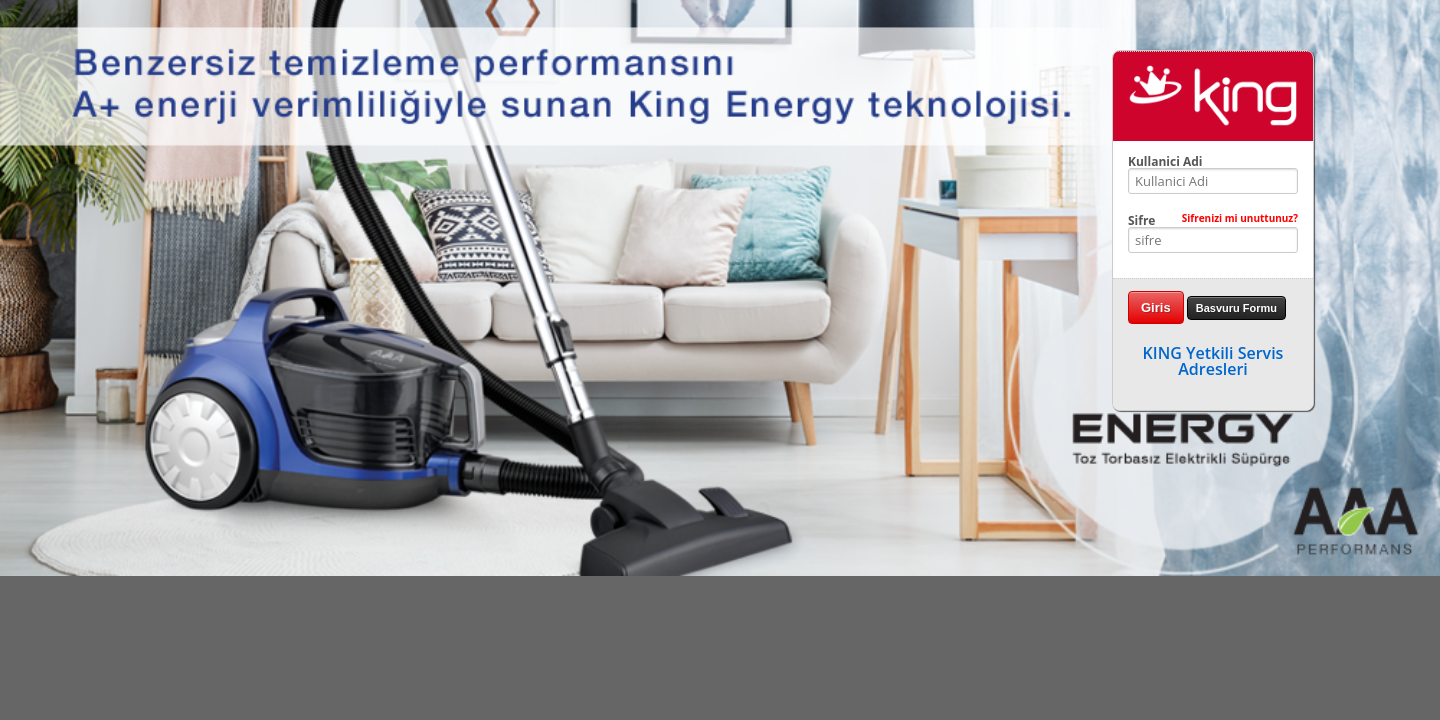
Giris (1156, 307)
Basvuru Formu (1236, 308)
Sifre (1213, 221)
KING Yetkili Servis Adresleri (1213, 361)
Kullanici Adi (1165, 162)
